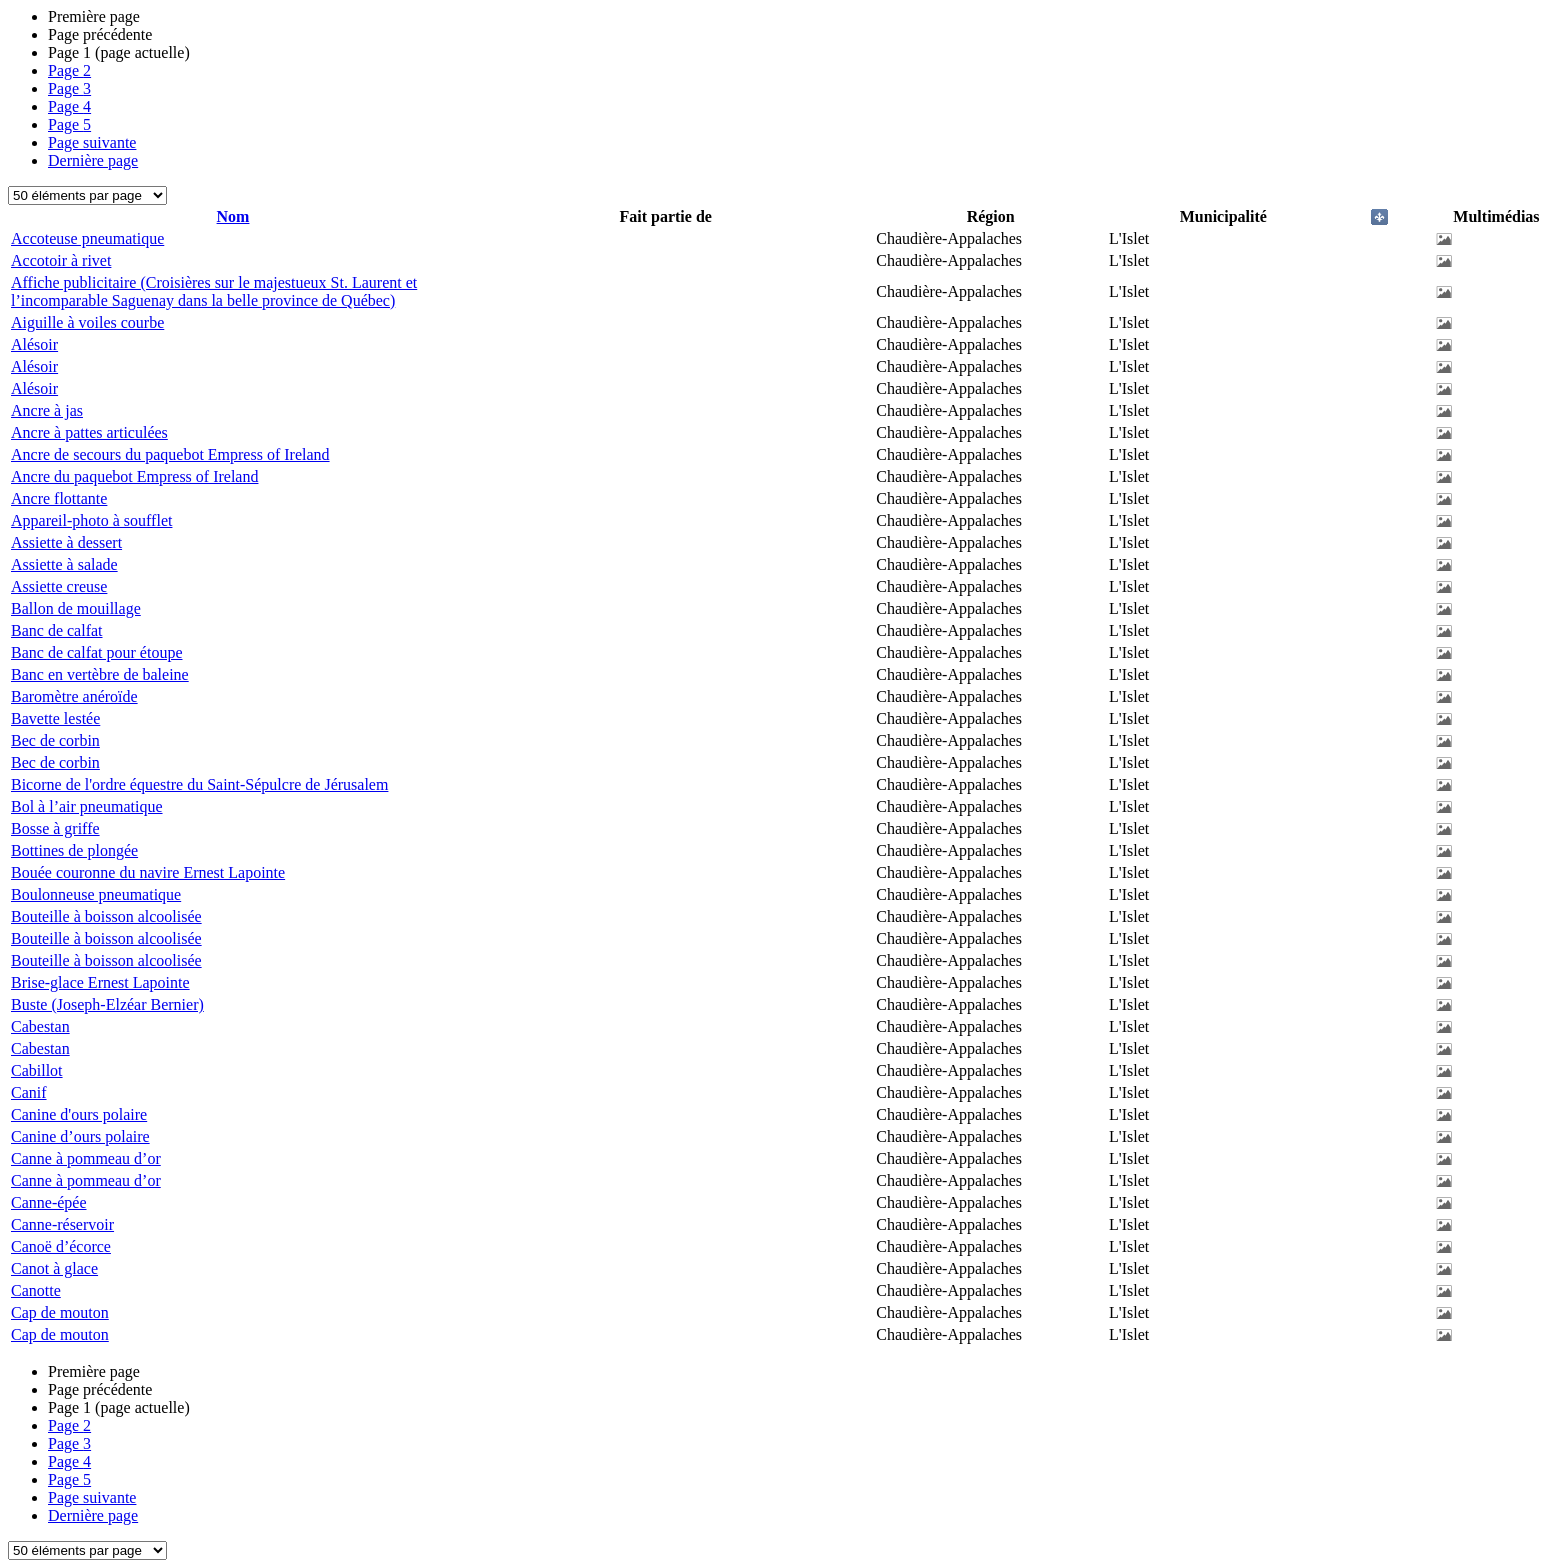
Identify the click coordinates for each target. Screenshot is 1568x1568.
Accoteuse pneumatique (87, 238)
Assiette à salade (64, 564)
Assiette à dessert (66, 542)
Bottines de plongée (74, 850)
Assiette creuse (59, 586)
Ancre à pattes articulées (89, 432)
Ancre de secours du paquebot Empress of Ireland (170, 454)
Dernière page (93, 160)
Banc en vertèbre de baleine (100, 674)
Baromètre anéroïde (74, 696)
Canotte (36, 1290)
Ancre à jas (47, 410)
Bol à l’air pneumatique (87, 806)
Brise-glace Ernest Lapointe (100, 982)
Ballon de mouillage (76, 608)
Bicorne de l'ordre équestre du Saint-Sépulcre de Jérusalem (199, 784)
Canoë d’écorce (61, 1246)
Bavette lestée (55, 718)
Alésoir (34, 344)
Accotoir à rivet (61, 260)
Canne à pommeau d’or (86, 1158)
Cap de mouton (60, 1312)
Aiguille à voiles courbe (87, 322)
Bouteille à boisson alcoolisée (106, 916)
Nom (233, 216)
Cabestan (40, 1026)
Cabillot (37, 1070)
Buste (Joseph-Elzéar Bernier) (107, 1004)
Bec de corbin (55, 740)
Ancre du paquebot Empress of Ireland (134, 476)
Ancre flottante (59, 498)
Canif (29, 1092)
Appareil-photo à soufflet (91, 520)
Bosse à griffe (55, 828)
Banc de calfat (57, 630)
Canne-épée (49, 1202)
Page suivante (92, 142)
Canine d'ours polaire (79, 1114)
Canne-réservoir (62, 1224)
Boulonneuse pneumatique (96, 894)
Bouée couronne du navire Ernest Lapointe (148, 872)
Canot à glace (54, 1268)
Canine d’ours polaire (80, 1136)
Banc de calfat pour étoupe (96, 652)
